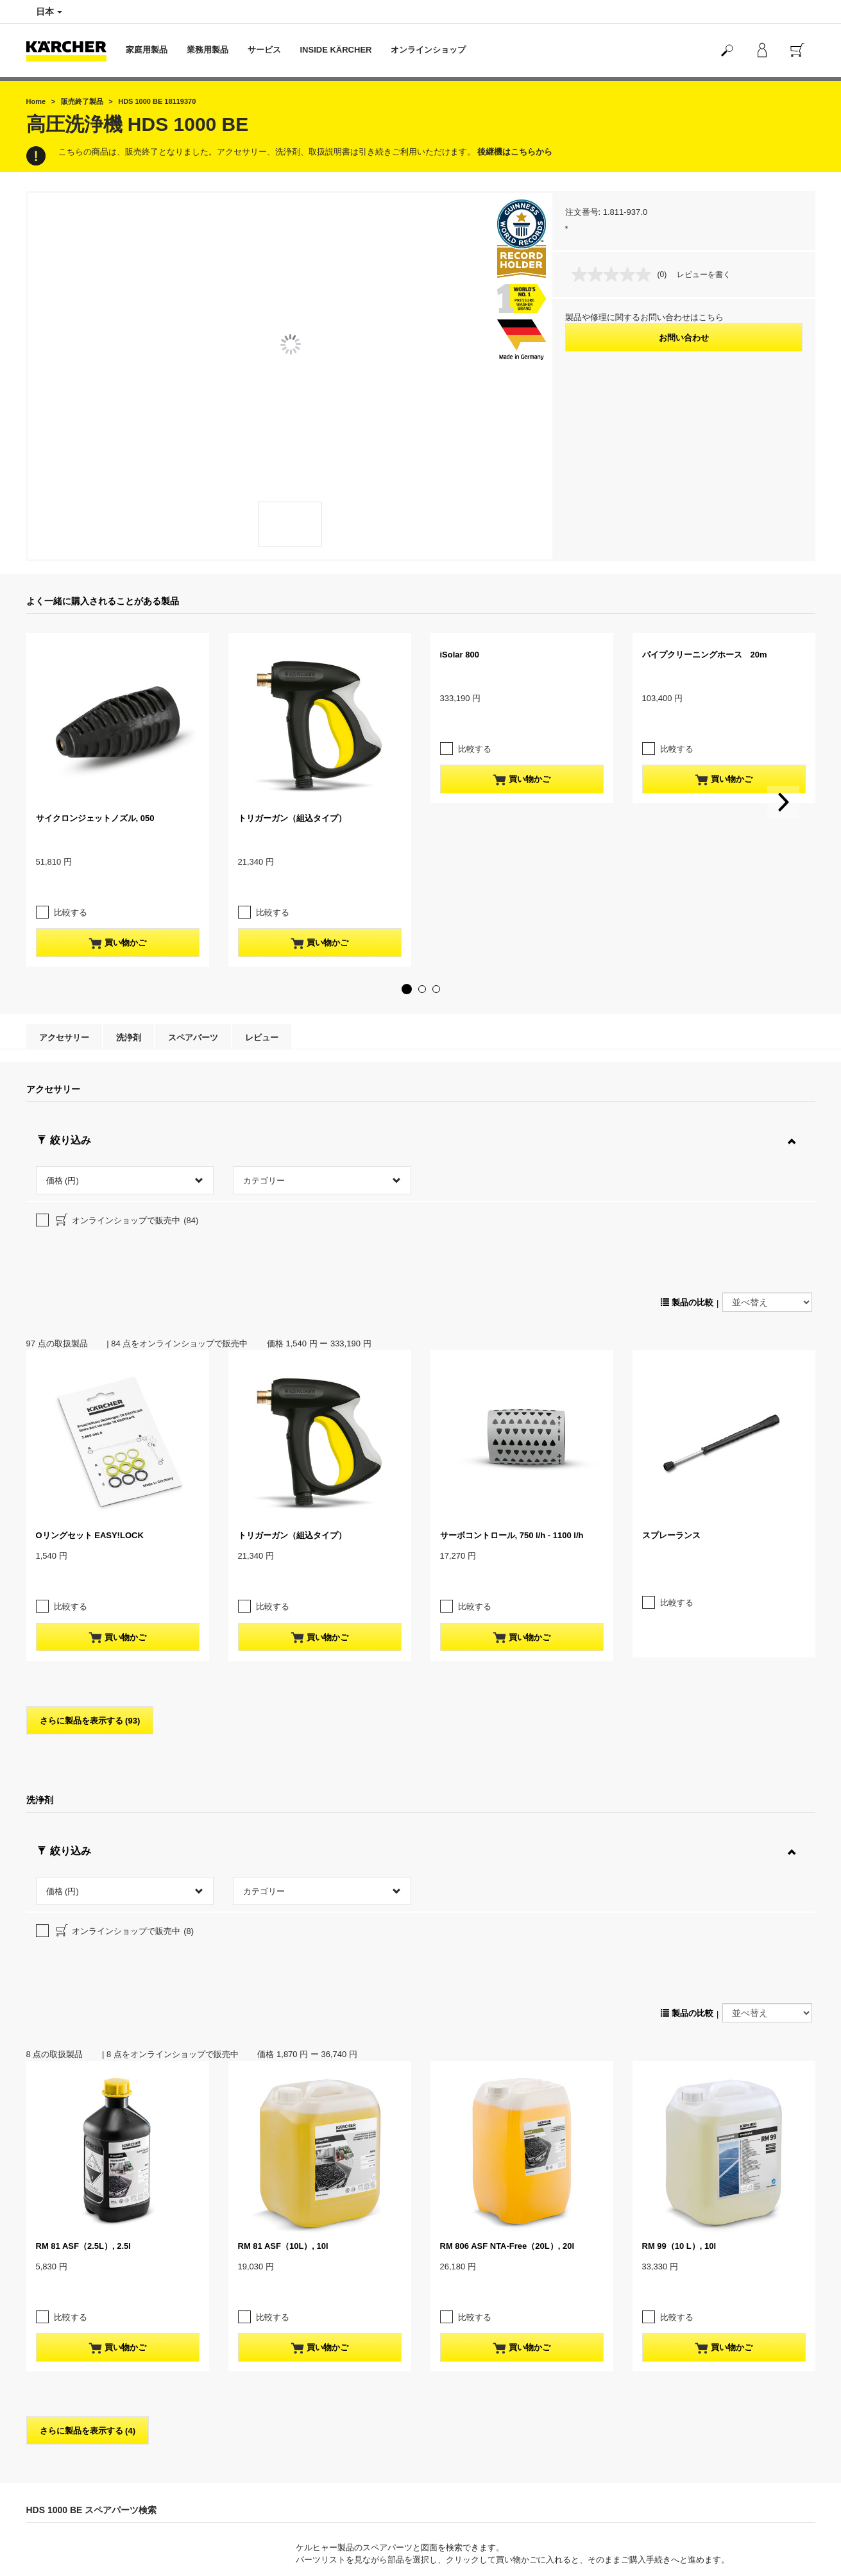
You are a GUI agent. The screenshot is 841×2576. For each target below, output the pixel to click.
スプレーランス (671, 1406)
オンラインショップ (428, 50)
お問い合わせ (684, 338)
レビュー (261, 1012)
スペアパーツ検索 (768, 2377)
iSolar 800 (459, 654)
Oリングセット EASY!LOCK (90, 1406)
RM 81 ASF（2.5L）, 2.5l (83, 1988)
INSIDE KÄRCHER (336, 50)
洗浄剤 (128, 1012)
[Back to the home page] (71, 50)
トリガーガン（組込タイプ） (292, 818)
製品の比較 (687, 1173)
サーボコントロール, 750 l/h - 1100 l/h (512, 1406)
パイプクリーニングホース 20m (704, 654)
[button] (407, 963)
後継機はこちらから (514, 152)
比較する (70, 887)
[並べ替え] (767, 1173)
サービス (264, 50)
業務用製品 (207, 50)
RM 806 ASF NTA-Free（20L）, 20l (507, 1988)
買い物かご (117, 918)
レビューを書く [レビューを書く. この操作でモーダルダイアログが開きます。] (704, 274)
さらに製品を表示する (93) (90, 1566)
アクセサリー (64, 1012)
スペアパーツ (193, 1012)
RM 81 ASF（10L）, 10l (283, 1988)
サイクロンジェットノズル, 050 (95, 818)
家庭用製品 (146, 50)
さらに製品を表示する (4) (88, 2147)
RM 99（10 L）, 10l (679, 1988)
